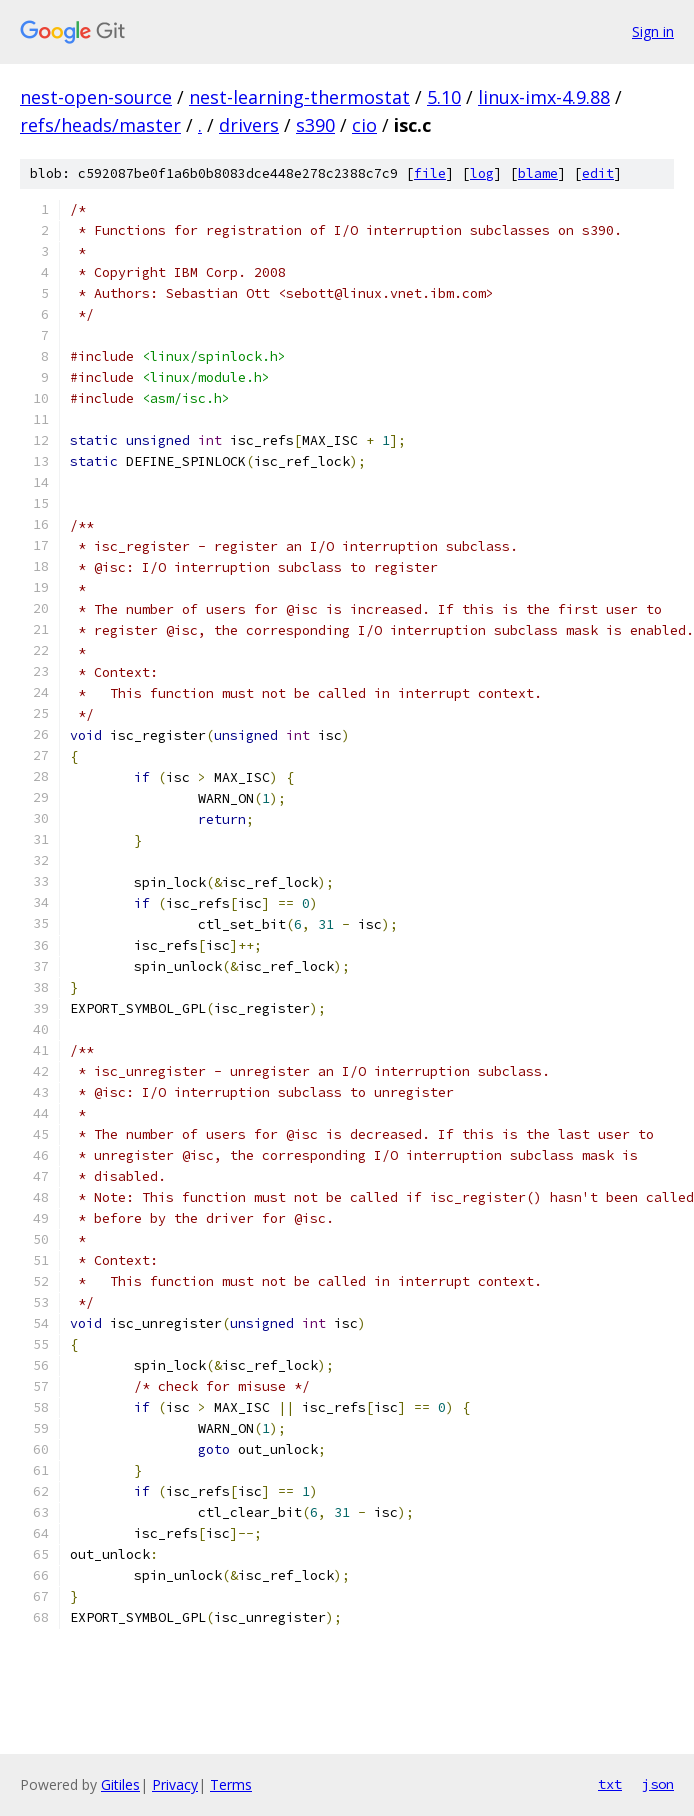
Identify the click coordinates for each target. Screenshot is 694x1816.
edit (598, 173)
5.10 (444, 97)
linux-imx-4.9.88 (544, 97)
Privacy (175, 1784)
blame (538, 173)
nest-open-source (96, 97)
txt (610, 1784)
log (482, 173)
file (430, 173)
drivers (249, 125)
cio (364, 125)
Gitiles (120, 1784)
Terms (231, 1784)
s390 (315, 125)
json (658, 1784)
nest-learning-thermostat (299, 97)
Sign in (653, 31)
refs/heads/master (100, 125)
